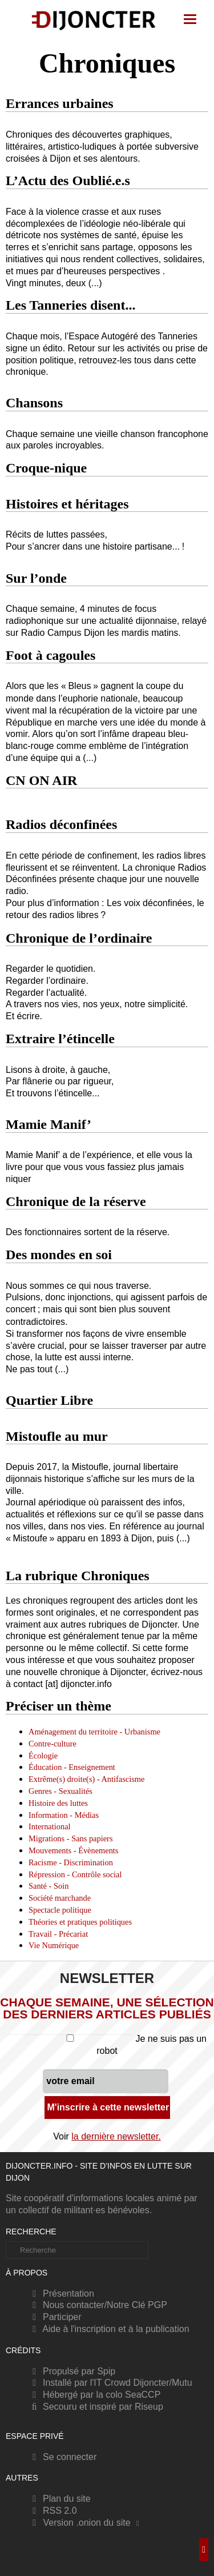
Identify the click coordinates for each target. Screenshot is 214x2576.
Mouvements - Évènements (73, 1850)
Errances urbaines (60, 103)
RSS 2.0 (53, 2510)
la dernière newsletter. (116, 2136)
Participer (55, 2317)
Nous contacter (66, 2305)
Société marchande (60, 1897)
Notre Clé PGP (137, 2305)
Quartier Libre (49, 1400)
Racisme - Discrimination (71, 1862)
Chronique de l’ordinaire (79, 938)
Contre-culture (52, 1743)
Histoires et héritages (67, 503)
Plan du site (60, 2498)
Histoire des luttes (58, 1803)
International (50, 1826)
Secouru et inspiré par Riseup (96, 2406)
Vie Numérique (54, 1945)
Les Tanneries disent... (70, 305)
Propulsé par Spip (72, 2371)
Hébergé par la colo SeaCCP (94, 2394)
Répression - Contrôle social (75, 1874)
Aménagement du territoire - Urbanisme (94, 1731)
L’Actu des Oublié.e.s (68, 180)
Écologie (43, 1755)
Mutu (182, 2382)
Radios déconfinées (61, 824)
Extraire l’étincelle (60, 1038)
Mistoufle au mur (57, 1436)
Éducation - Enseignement (72, 1767)
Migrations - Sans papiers (70, 1838)
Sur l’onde (36, 578)
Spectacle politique (60, 1909)
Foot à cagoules (50, 655)
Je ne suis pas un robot (107, 2045)
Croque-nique (46, 467)
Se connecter (62, 2457)
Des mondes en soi (59, 1254)
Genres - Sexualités (60, 1791)
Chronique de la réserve (76, 1201)
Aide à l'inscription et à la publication (109, 2329)
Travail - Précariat (58, 1933)
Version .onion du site (87, 2522)
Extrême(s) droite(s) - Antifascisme (86, 1779)
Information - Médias (64, 1815)
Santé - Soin (48, 1885)
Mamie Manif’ (48, 1124)
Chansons (34, 402)
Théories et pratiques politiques (80, 1921)
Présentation (61, 2293)
